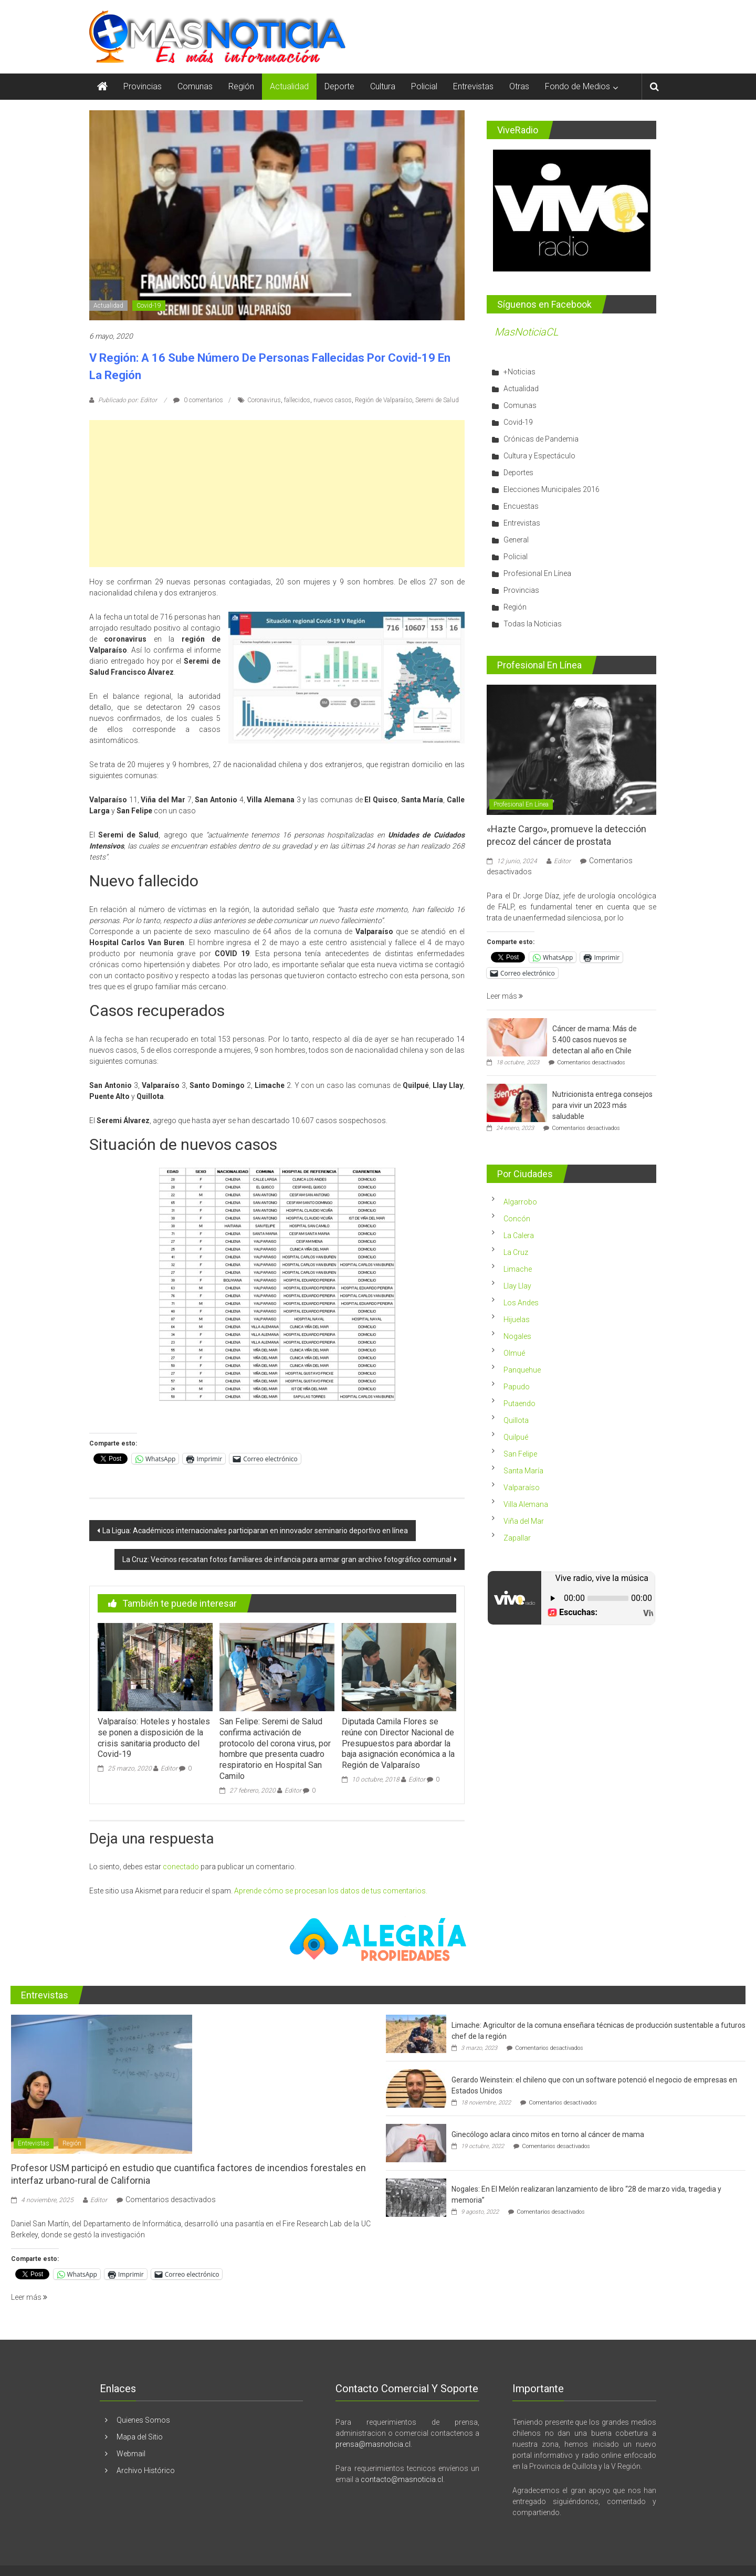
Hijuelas (516, 1319)
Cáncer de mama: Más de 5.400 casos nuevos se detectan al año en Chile (594, 1039)
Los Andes (521, 1303)
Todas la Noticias (532, 624)
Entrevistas (473, 86)
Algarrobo (520, 1202)
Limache (517, 1269)
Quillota (516, 1420)
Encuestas (521, 506)
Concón (516, 1218)
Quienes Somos (143, 2420)
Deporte (339, 86)
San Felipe (520, 1454)
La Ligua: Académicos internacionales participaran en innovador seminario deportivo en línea (255, 1530)
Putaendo (519, 1403)
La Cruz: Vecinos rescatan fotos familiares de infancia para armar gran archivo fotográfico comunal (287, 1559)
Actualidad (289, 86)
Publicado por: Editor (128, 400)
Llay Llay (517, 1286)
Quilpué (515, 1437)
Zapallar (517, 1538)
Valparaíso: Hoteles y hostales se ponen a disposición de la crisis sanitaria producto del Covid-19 (154, 1737)
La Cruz (515, 1252)
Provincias (142, 86)
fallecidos (297, 400)
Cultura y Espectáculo (539, 456)
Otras (519, 86)
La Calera (518, 1235)
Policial (424, 86)
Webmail (131, 2453)
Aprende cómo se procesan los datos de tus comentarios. (330, 1891)
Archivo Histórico (146, 2470)
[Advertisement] (277, 493)
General (516, 540)
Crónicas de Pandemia (541, 439)
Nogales (517, 1336)
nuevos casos (332, 400)
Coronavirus (264, 400)
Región (241, 86)
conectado (181, 1866)
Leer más (505, 996)
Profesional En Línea (537, 573)
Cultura (382, 86)
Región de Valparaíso (383, 400)
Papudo (516, 1387)
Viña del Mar (523, 1521)
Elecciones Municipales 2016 (551, 489)
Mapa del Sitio (140, 2437)
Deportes (518, 472)
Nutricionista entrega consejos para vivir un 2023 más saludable (602, 1105)
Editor (169, 1768)
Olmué (514, 1353)
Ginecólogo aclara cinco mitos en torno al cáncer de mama (548, 2134)
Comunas (195, 86)
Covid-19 (148, 305)
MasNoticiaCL (527, 332)
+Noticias (519, 372)
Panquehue (522, 1370)
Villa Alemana (525, 1504)
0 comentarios (198, 400)
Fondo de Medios (577, 86)
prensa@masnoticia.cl (373, 2444)
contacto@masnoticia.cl (402, 2479)
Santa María (523, 1471)
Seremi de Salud (437, 400)
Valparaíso (521, 1487)
